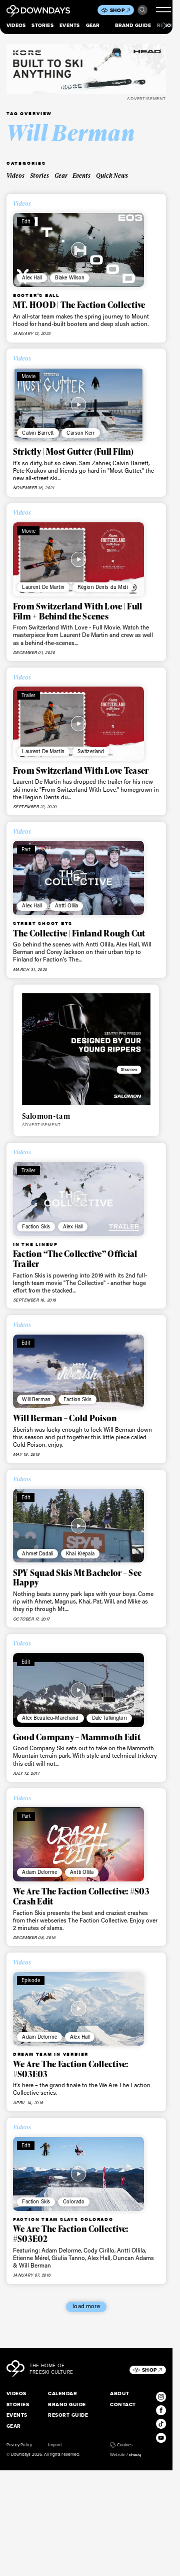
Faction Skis (36, 1226)
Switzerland (91, 751)
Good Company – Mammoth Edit (76, 1737)
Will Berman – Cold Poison (64, 1418)
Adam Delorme (39, 1871)
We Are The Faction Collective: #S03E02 (70, 2233)
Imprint (54, 2445)
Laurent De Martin (43, 586)
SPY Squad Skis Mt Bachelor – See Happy (77, 1577)
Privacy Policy (19, 2445)
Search (143, 10)
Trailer (29, 695)
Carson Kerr (80, 432)
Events (70, 25)
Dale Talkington (109, 1717)
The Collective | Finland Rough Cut (79, 933)
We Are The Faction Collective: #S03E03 (70, 2069)
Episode (31, 1980)
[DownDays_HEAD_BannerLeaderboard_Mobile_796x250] (86, 69)
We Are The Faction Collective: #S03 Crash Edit (81, 1896)
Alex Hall (32, 277)
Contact (123, 2404)
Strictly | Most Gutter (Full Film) (73, 451)
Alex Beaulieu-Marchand (50, 1717)
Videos (16, 25)
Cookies (121, 2445)
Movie (29, 376)
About (119, 2393)
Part (26, 849)
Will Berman (36, 1399)
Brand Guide (133, 25)
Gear (93, 25)
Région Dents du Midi (103, 586)
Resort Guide (68, 2415)
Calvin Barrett (38, 432)
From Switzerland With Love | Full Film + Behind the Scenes (77, 611)
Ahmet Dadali (37, 1553)
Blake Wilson (70, 277)
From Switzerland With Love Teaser (80, 770)
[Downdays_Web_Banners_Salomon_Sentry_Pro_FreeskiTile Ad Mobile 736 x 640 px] (86, 1049)
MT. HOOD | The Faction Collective (79, 304)
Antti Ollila (66, 905)
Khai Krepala (80, 1553)
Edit (26, 221)
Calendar (62, 2393)
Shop (120, 10)
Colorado (73, 2201)
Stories (42, 25)
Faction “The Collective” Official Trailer (75, 1258)
